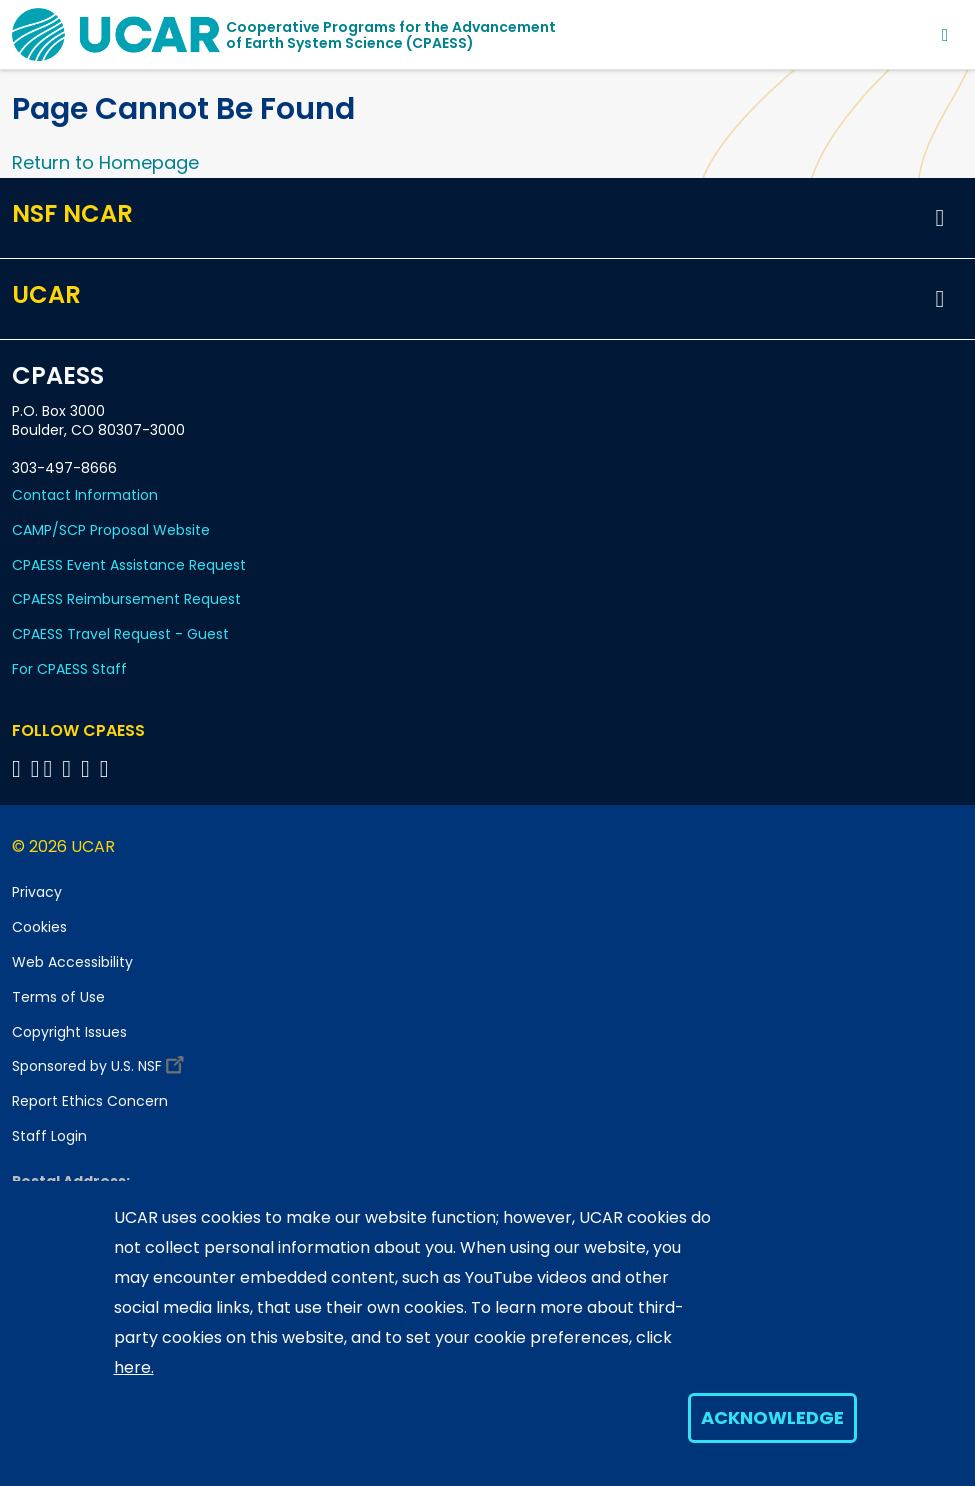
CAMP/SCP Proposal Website (111, 530)
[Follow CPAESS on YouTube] (107, 768)
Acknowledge (772, 1417)
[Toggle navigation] (945, 34)
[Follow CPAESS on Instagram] (88, 768)
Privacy (37, 892)
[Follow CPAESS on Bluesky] (35, 768)
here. (134, 1367)
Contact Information (85, 495)
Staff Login (49, 1136)
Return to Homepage (105, 162)
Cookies (39, 927)
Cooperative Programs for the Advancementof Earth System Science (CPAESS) (391, 35)
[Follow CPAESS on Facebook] (19, 768)
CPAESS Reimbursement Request (126, 599)
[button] (940, 218)
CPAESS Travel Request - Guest (120, 634)
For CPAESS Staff (69, 669)
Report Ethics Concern (90, 1101)
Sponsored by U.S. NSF (101, 1061)
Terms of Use (58, 997)
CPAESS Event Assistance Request (129, 565)
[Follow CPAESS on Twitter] (51, 768)
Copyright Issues (69, 1032)
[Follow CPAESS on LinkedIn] (69, 768)
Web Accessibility (72, 962)
